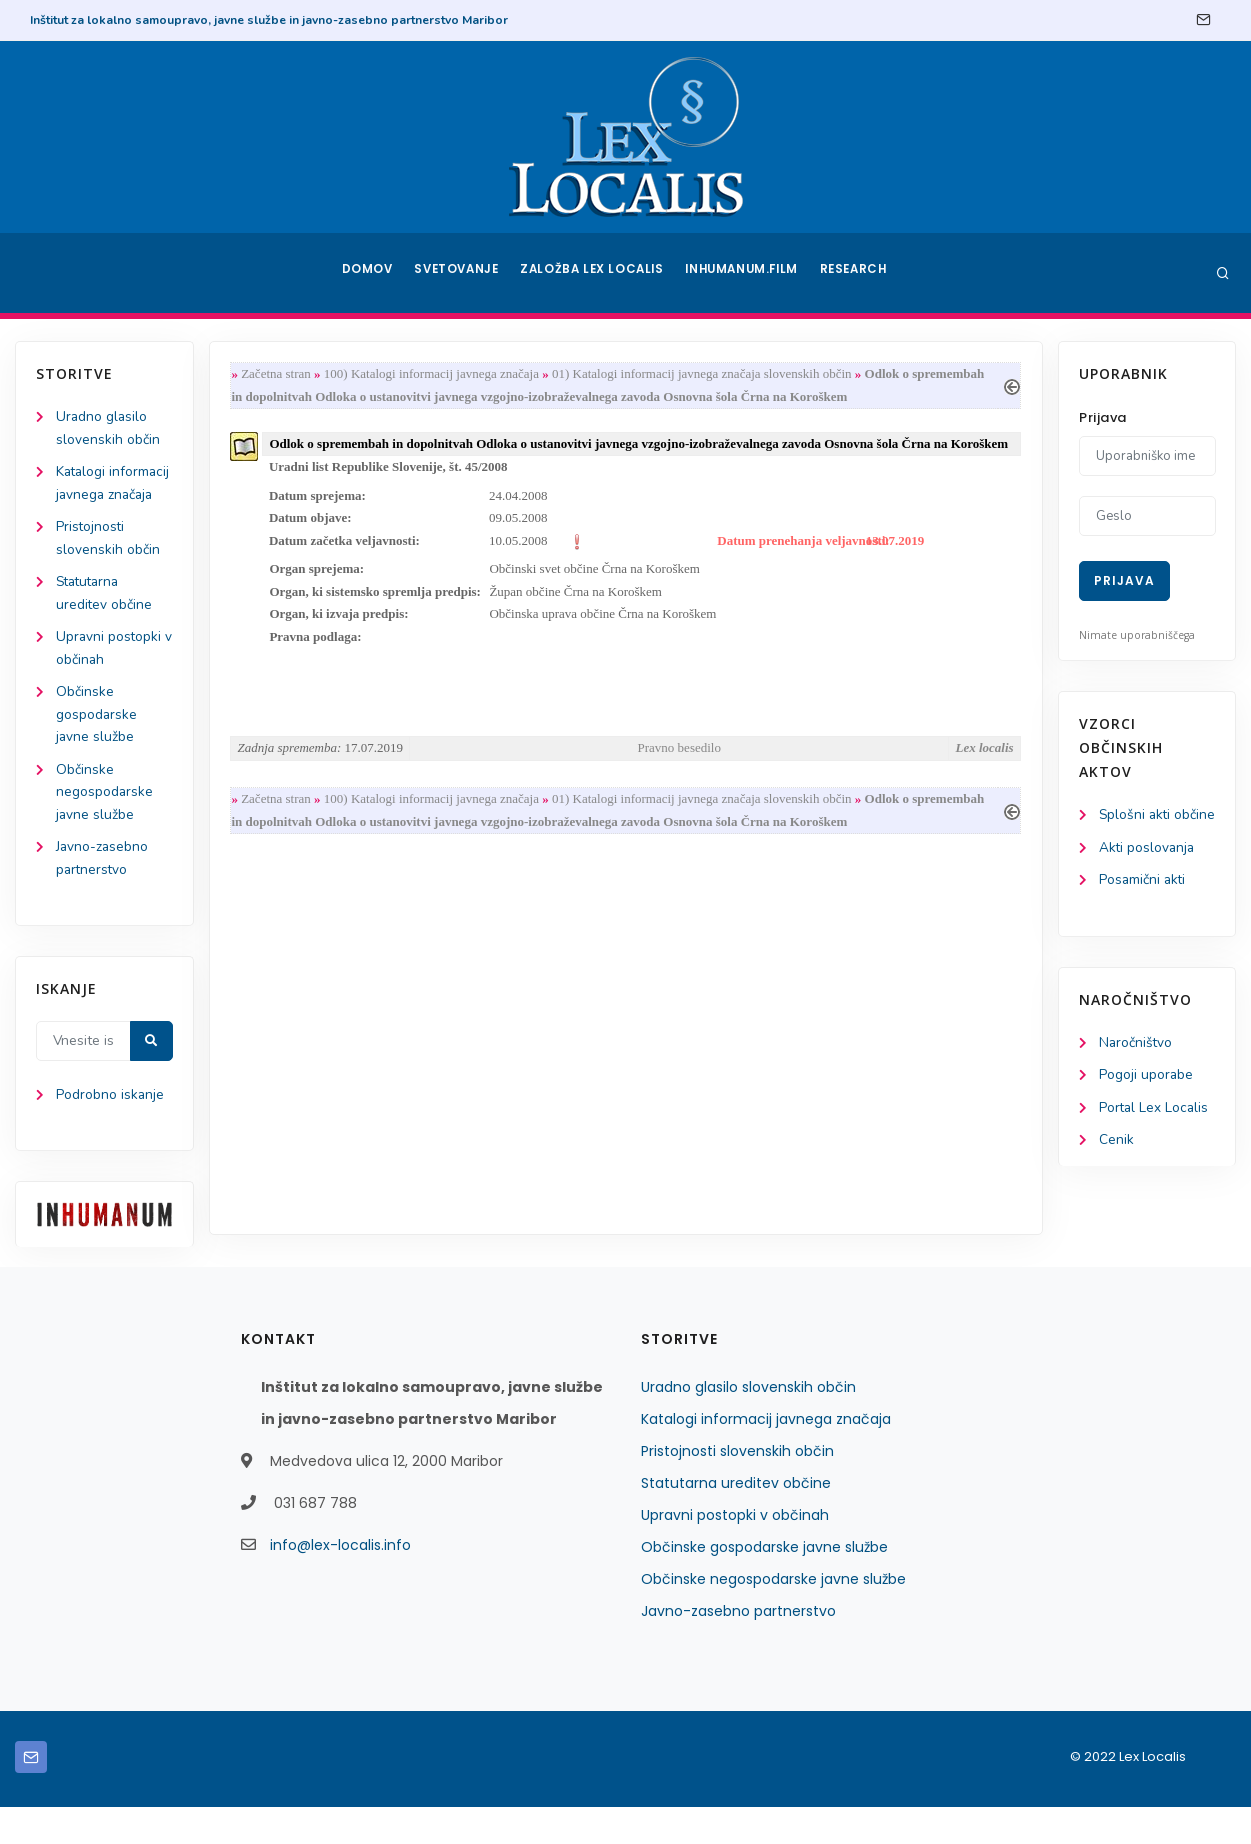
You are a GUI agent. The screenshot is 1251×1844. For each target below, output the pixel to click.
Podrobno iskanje (110, 1131)
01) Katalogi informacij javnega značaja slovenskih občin (706, 374)
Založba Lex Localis (595, 273)
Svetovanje (459, 273)
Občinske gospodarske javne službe (97, 745)
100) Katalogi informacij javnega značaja (435, 374)
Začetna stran (280, 374)
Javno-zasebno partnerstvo (738, 1648)
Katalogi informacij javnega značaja (113, 496)
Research (856, 273)
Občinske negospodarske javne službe (105, 825)
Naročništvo (1136, 1068)
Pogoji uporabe (1146, 1101)
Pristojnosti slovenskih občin (737, 1488)
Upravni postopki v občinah (735, 1552)
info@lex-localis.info (340, 1582)
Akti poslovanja (1148, 871)
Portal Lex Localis (1155, 1134)
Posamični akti (1143, 905)
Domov (365, 273)
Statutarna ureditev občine (736, 1520)
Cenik (1116, 1167)
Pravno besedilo (679, 779)
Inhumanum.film (744, 273)
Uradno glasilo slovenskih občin (748, 1424)
